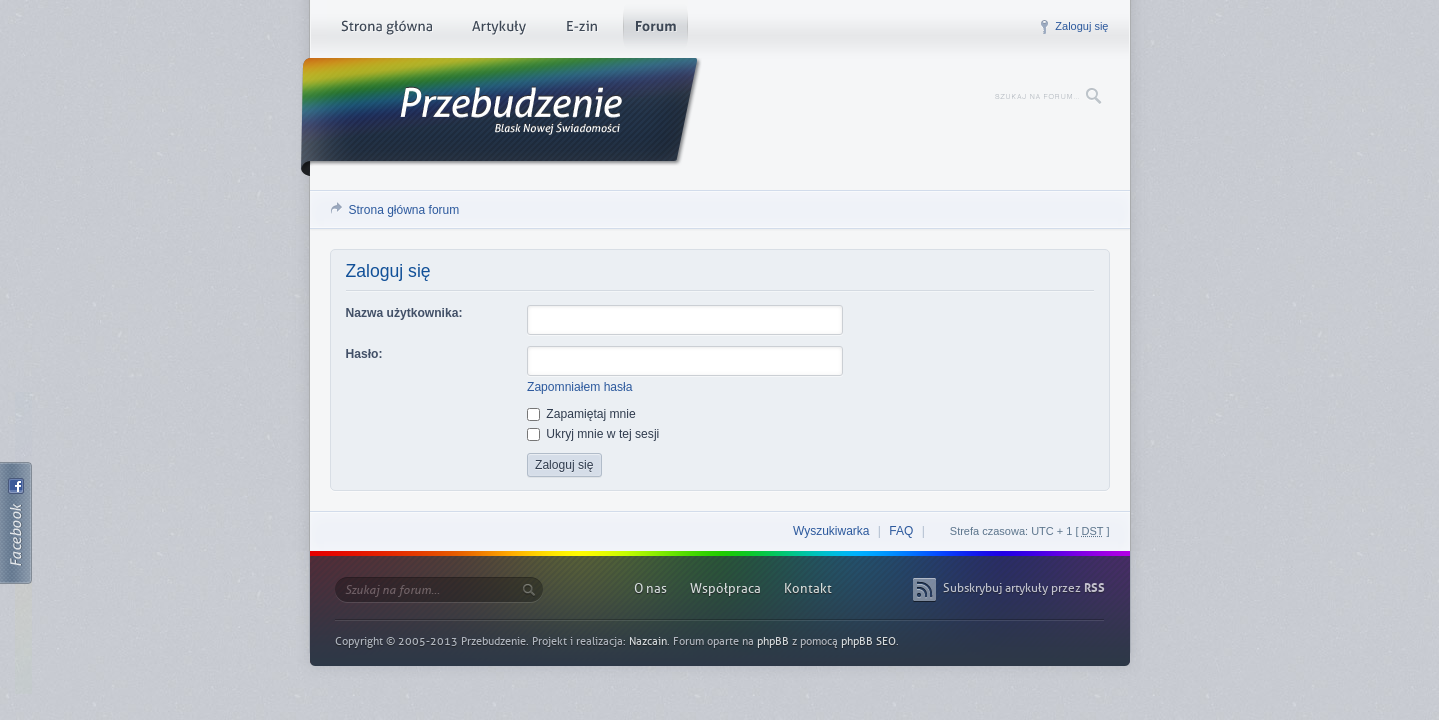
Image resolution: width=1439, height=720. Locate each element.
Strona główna (386, 30)
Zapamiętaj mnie (581, 414)
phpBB (773, 641)
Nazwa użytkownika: (404, 313)
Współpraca (725, 588)
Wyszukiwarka (831, 531)
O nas (650, 588)
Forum (655, 30)
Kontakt (808, 588)
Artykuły (498, 30)
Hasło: (364, 354)
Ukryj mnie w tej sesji (593, 434)
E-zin (581, 30)
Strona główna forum (404, 210)
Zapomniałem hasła (580, 387)
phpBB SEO (868, 641)
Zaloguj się (1081, 26)
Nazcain (648, 641)
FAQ (901, 531)
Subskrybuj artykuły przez (1024, 588)
